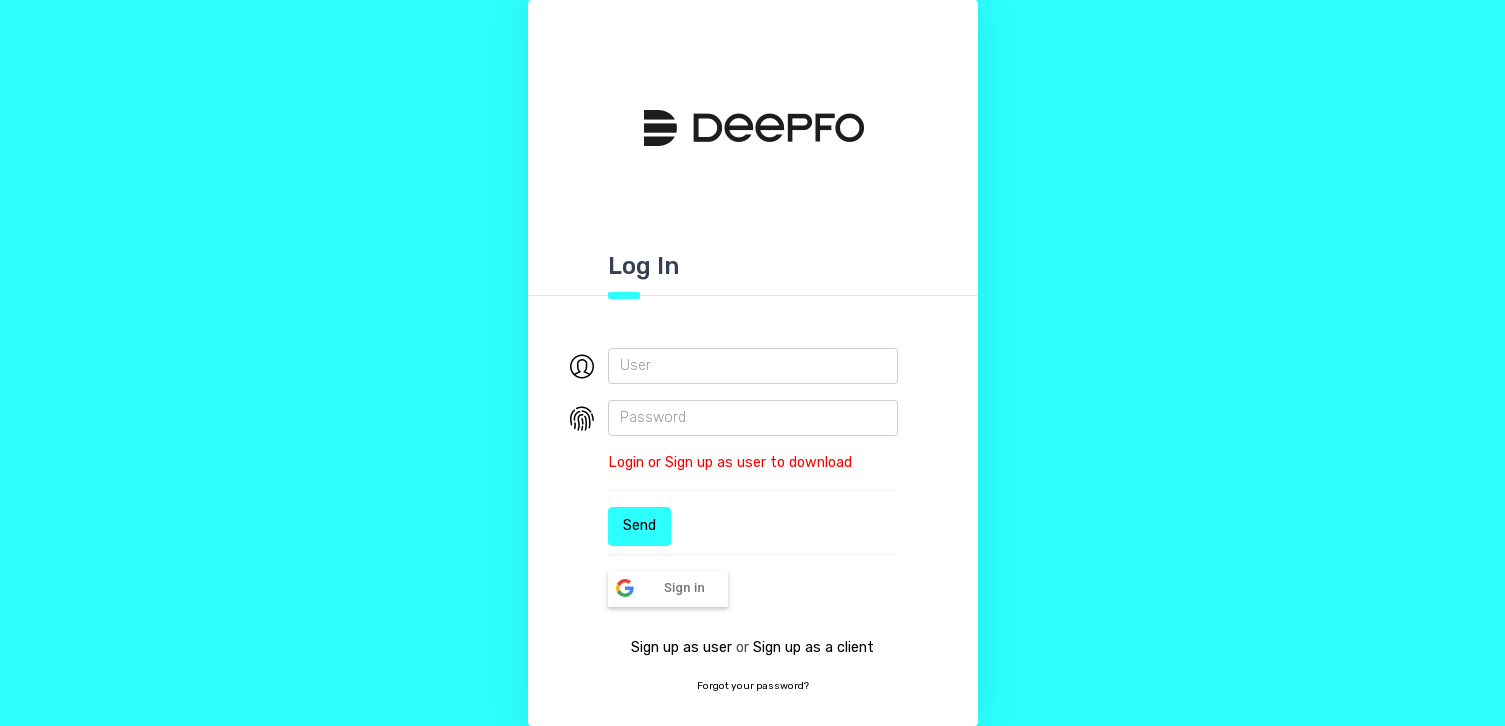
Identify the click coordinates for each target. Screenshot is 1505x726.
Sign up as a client (813, 647)
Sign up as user (681, 647)
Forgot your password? (753, 686)
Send (639, 525)
